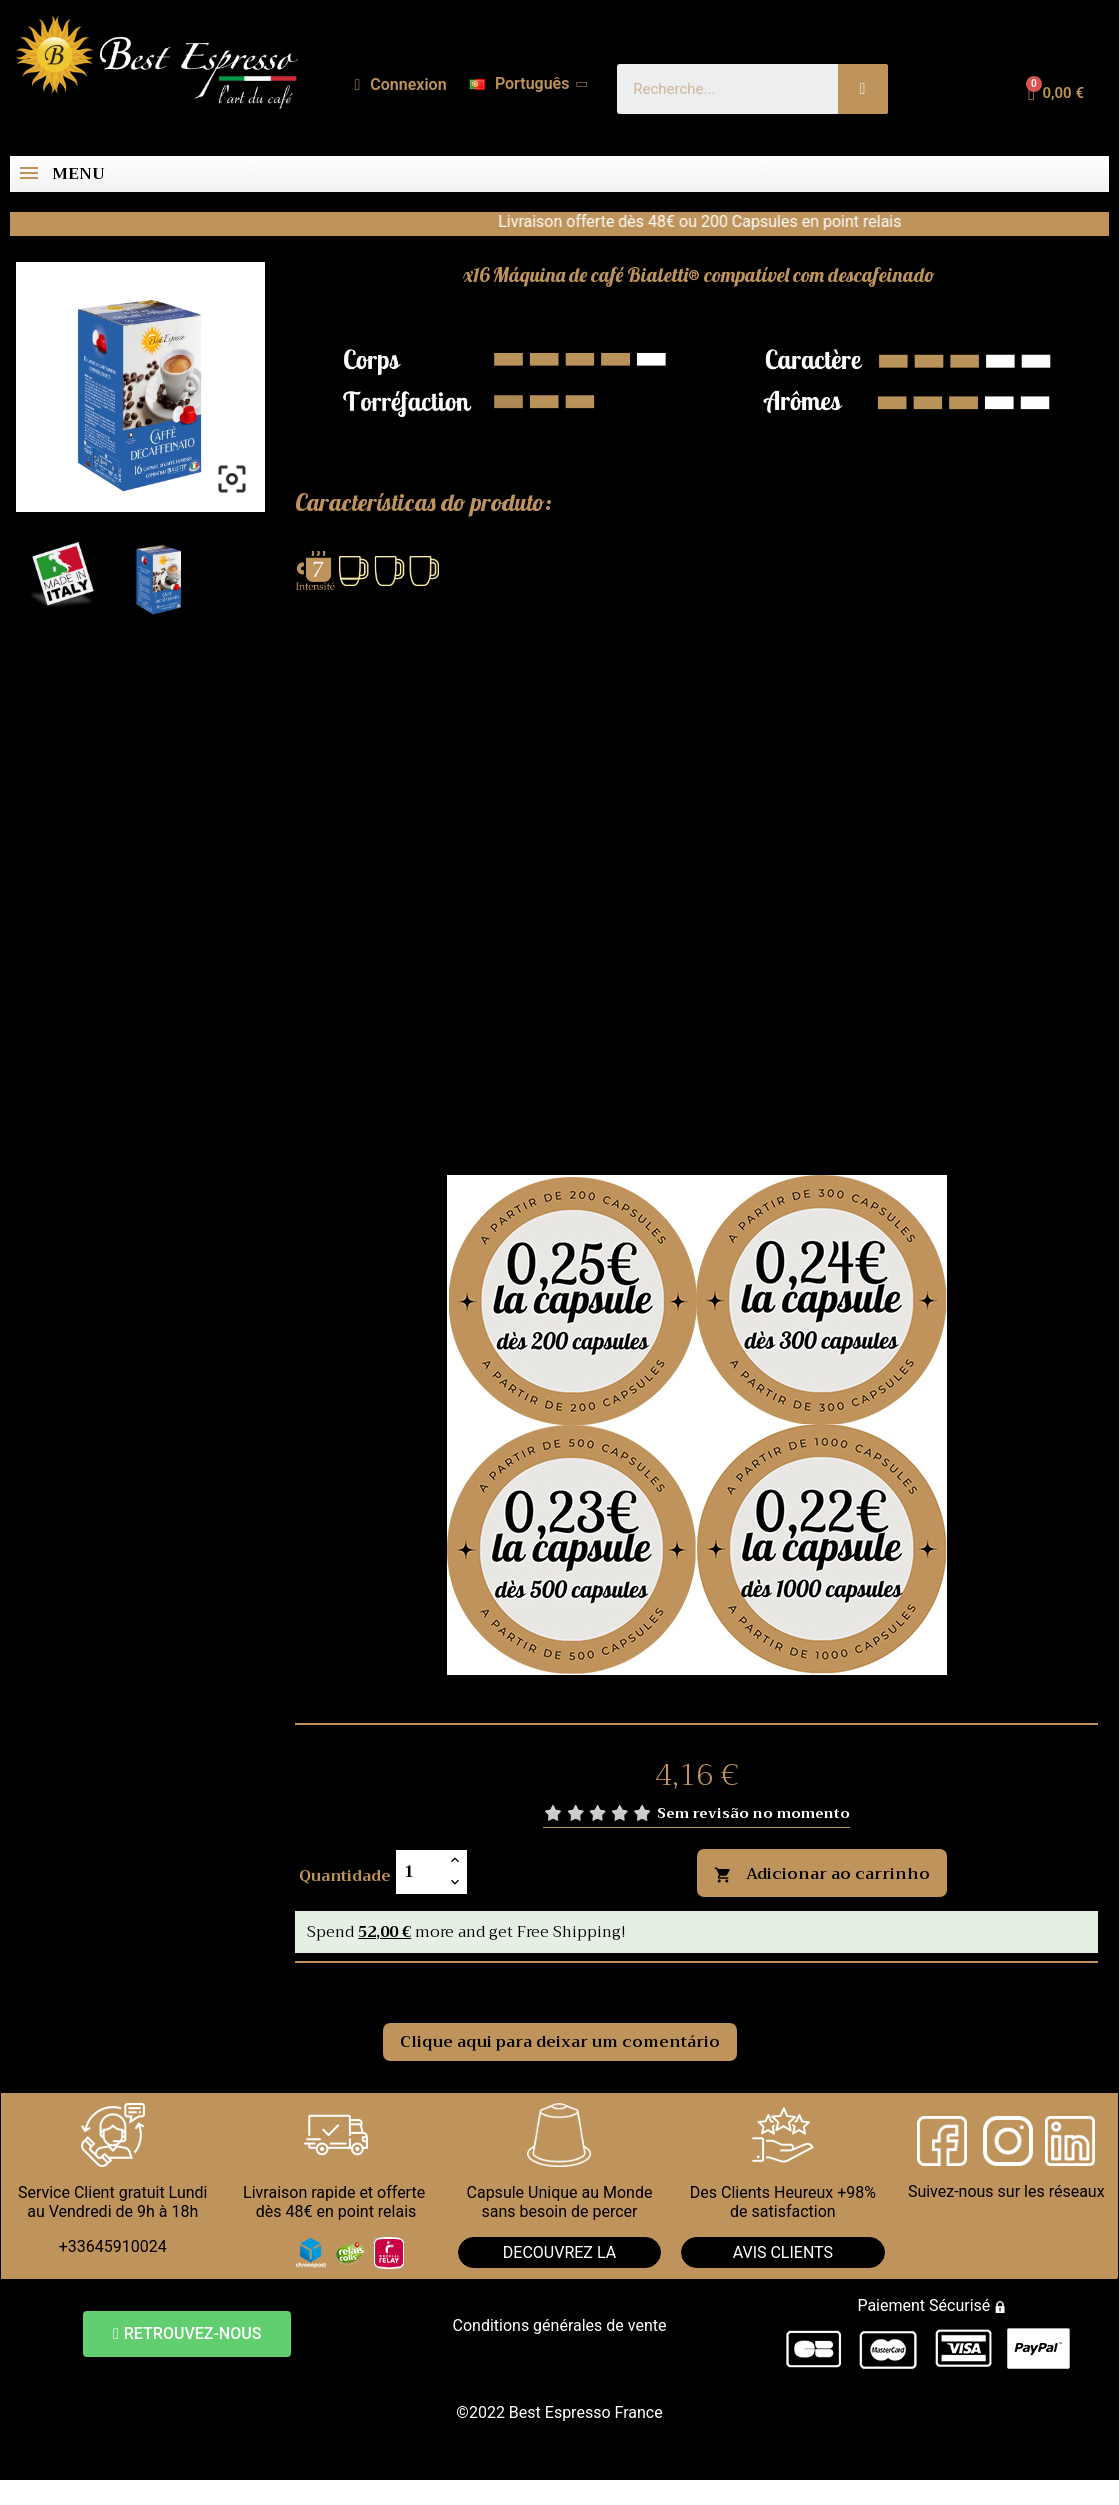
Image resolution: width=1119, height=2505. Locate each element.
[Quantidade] (420, 1872)
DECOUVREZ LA (559, 2252)
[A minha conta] (401, 85)
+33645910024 (113, 2246)
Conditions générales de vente (560, 2325)
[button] (187, 2334)
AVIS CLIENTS (783, 2252)
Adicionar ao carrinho (822, 1874)
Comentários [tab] (353, 1985)
